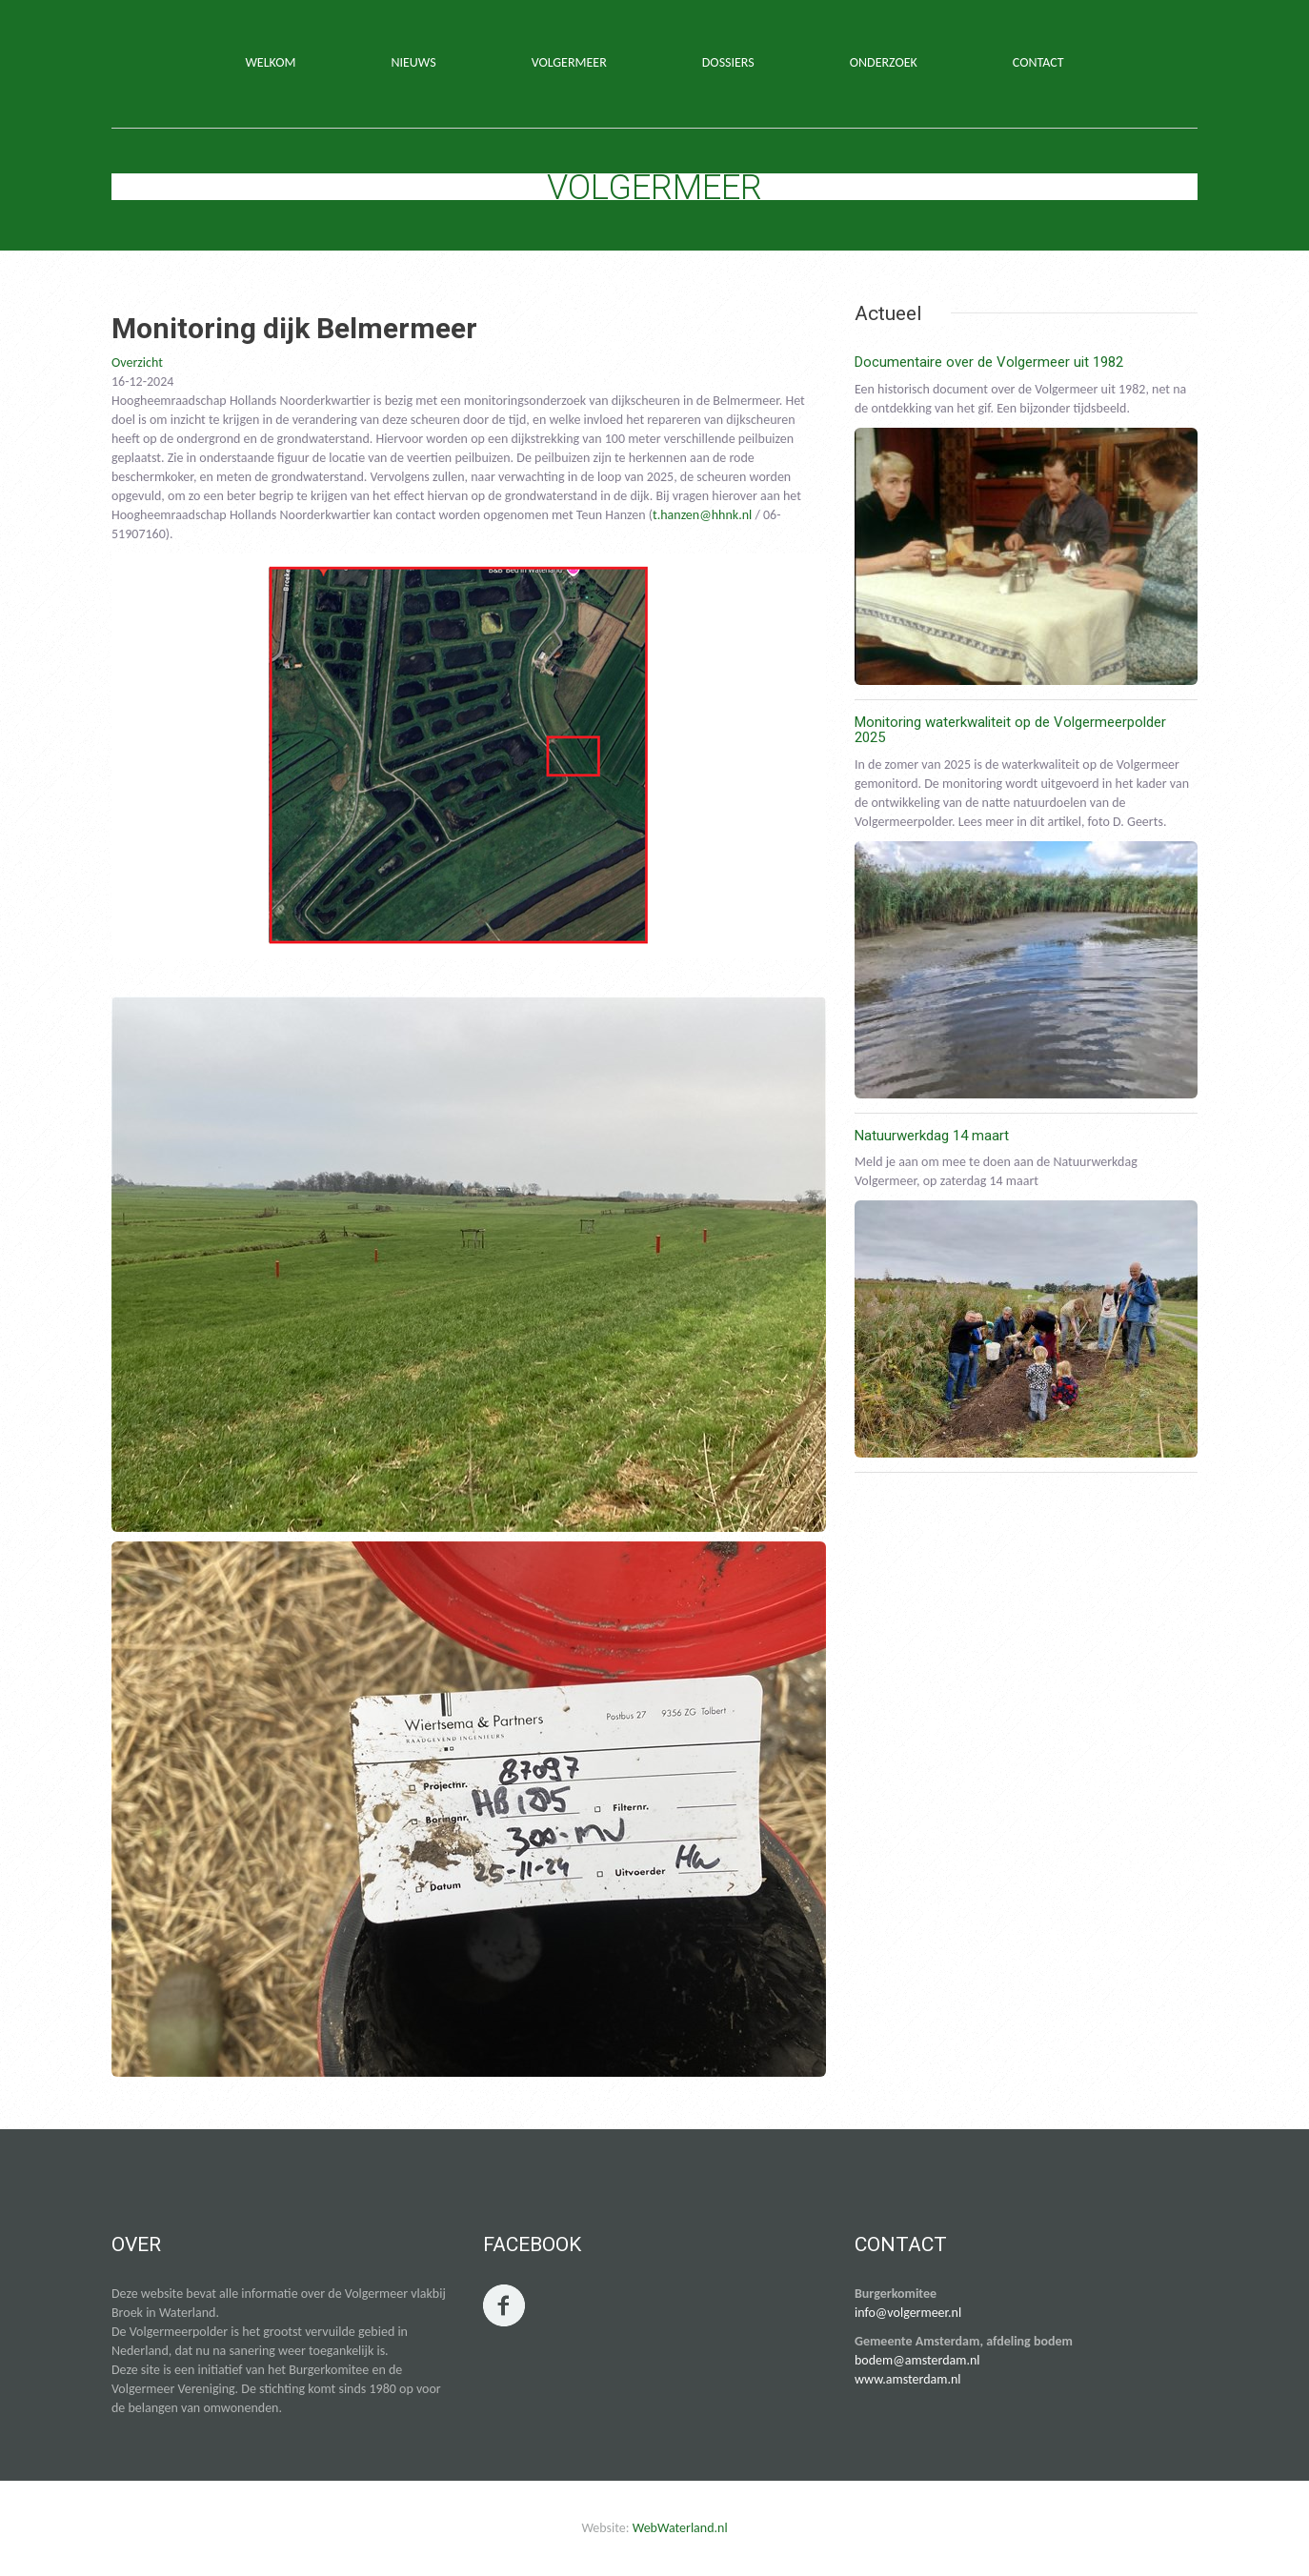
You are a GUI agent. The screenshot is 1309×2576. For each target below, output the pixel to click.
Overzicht (137, 362)
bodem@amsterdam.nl (917, 2360)
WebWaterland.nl (680, 2528)
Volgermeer (654, 188)
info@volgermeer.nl (908, 2312)
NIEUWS (413, 62)
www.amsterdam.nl (908, 2379)
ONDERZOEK (883, 62)
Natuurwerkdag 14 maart (932, 1135)
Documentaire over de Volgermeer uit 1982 (989, 362)
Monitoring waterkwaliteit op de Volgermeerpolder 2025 (1010, 730)
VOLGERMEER (569, 62)
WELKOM (270, 62)
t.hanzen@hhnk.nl (702, 515)
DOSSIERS (728, 62)
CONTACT (1038, 62)
